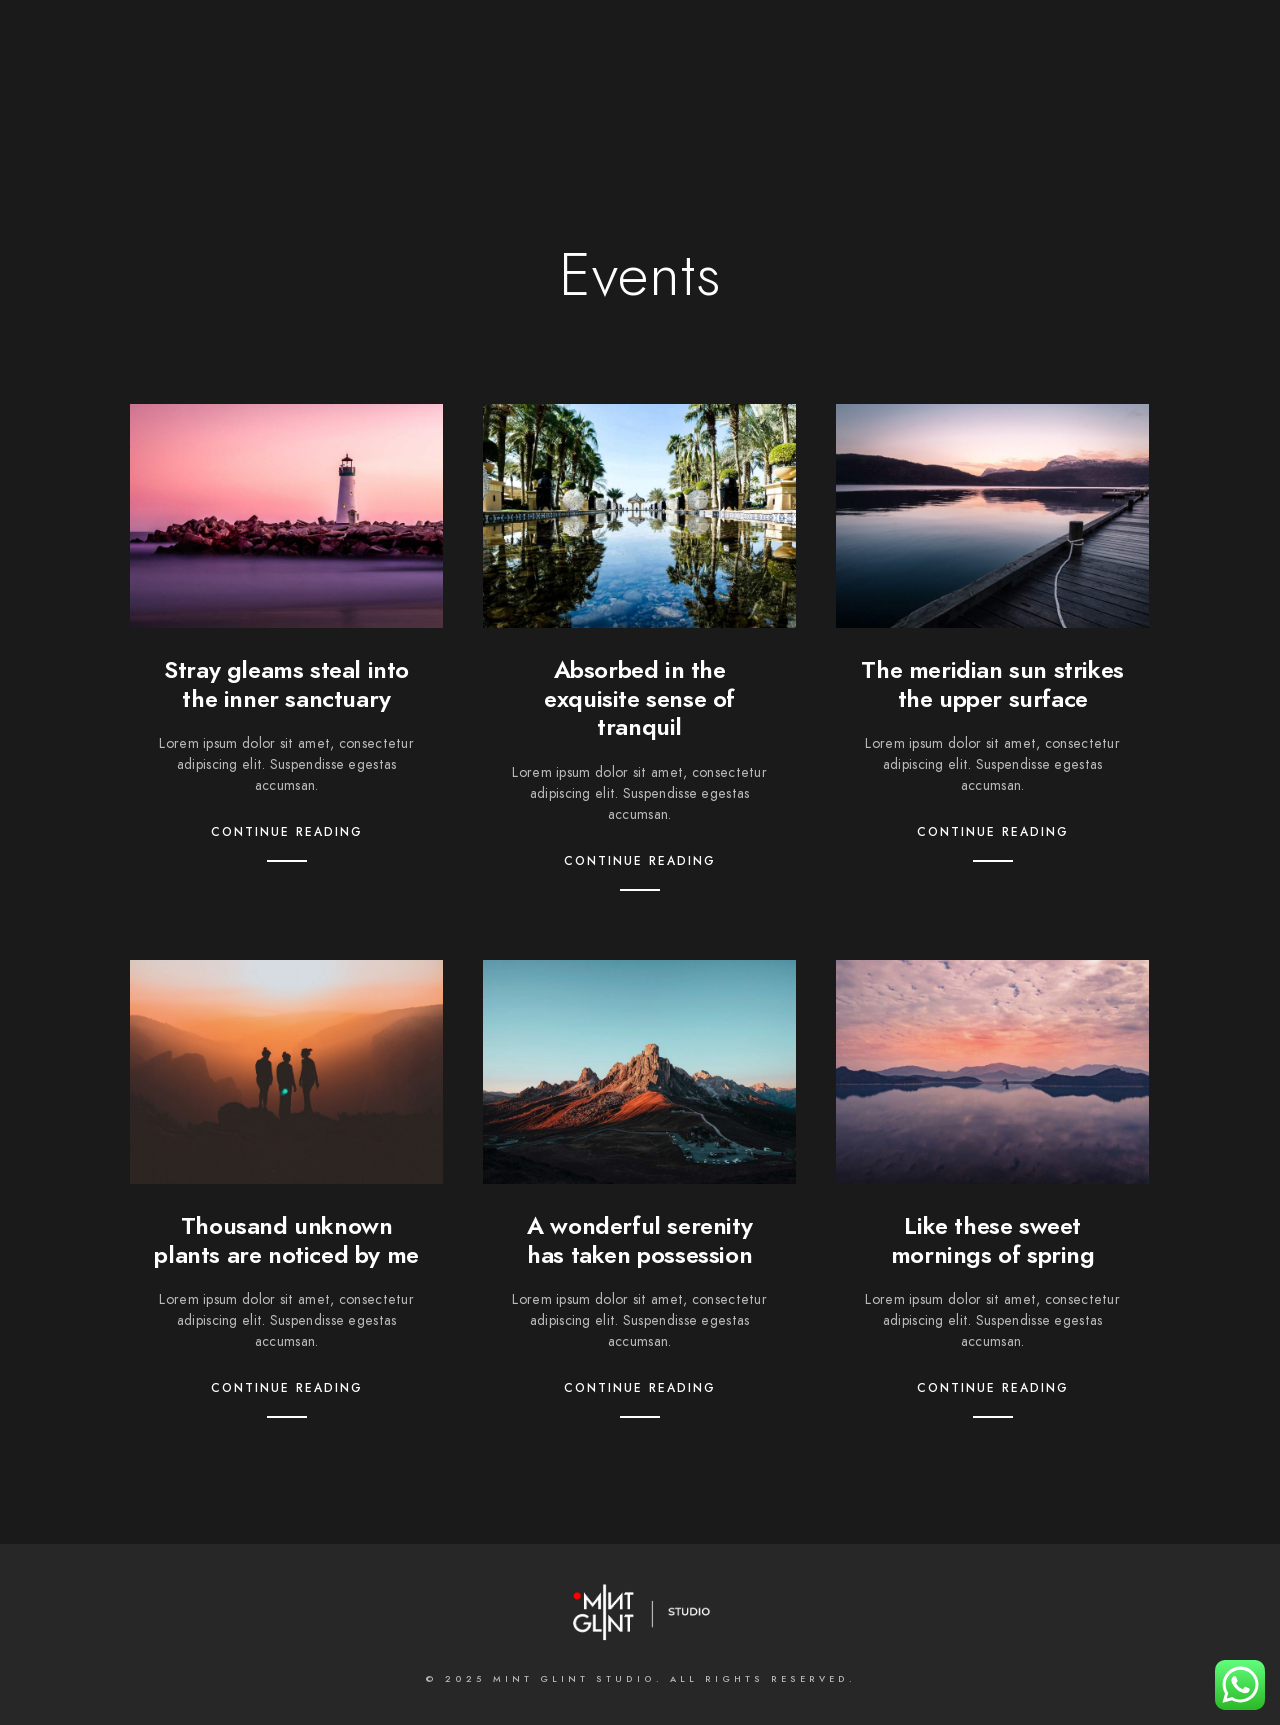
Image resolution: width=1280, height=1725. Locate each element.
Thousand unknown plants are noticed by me (286, 1240)
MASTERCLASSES (915, 82)
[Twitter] (584, 41)
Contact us (777, 82)
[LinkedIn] (620, 41)
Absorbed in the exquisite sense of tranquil (639, 698)
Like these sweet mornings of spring (993, 1240)
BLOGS (1032, 82)
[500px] (691, 41)
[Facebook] (549, 41)
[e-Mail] (726, 41)
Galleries (661, 82)
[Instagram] (655, 41)
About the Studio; (383, 82)
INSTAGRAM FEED (1150, 82)
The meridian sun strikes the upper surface (992, 684)
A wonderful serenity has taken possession (639, 1240)
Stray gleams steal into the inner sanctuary (286, 684)
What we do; (538, 82)
